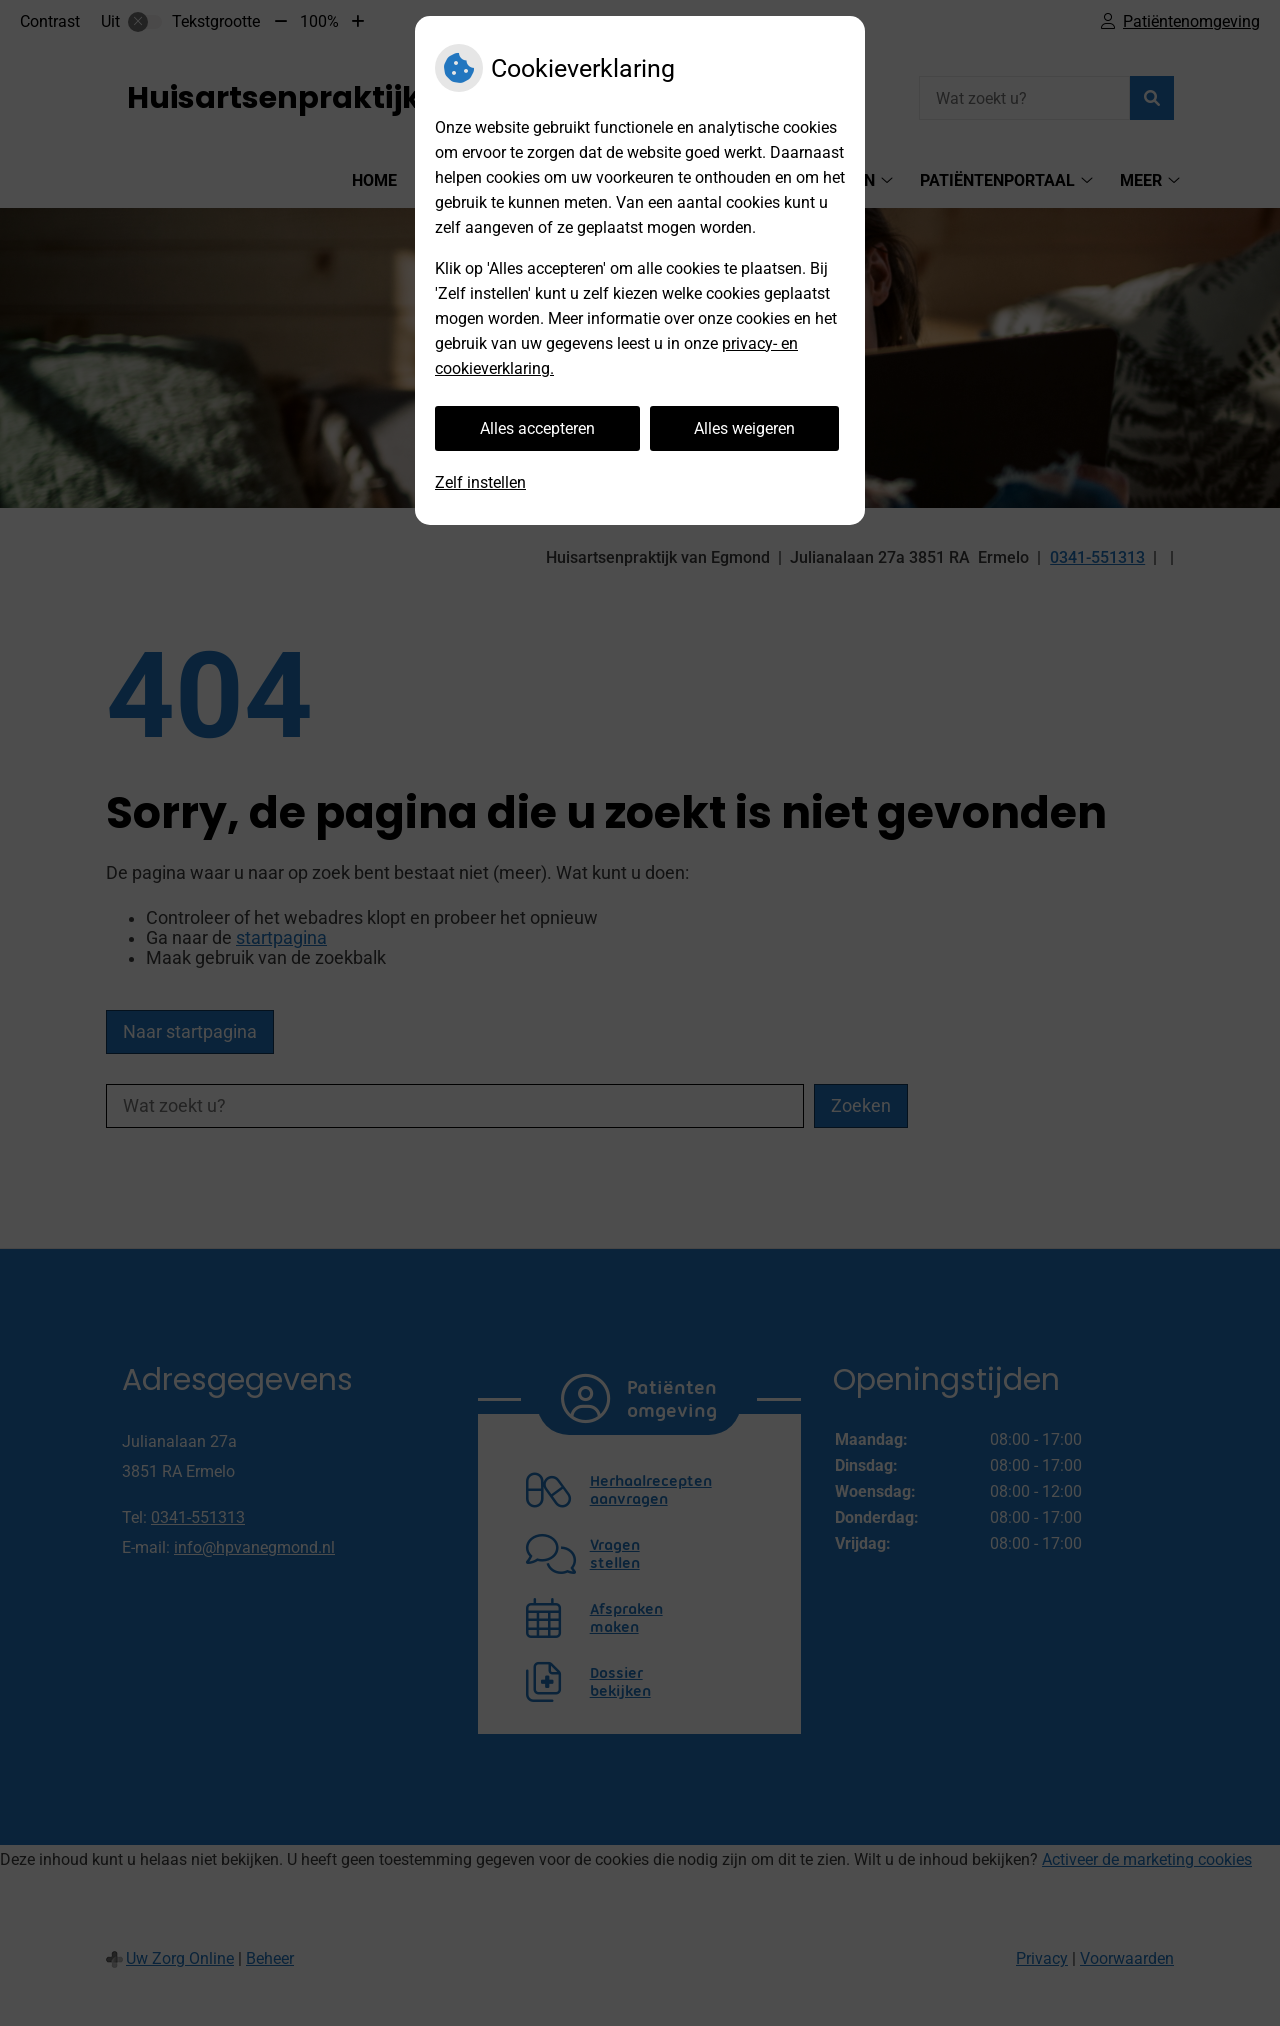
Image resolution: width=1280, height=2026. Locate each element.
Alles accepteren (537, 428)
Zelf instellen (480, 482)
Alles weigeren (744, 428)
